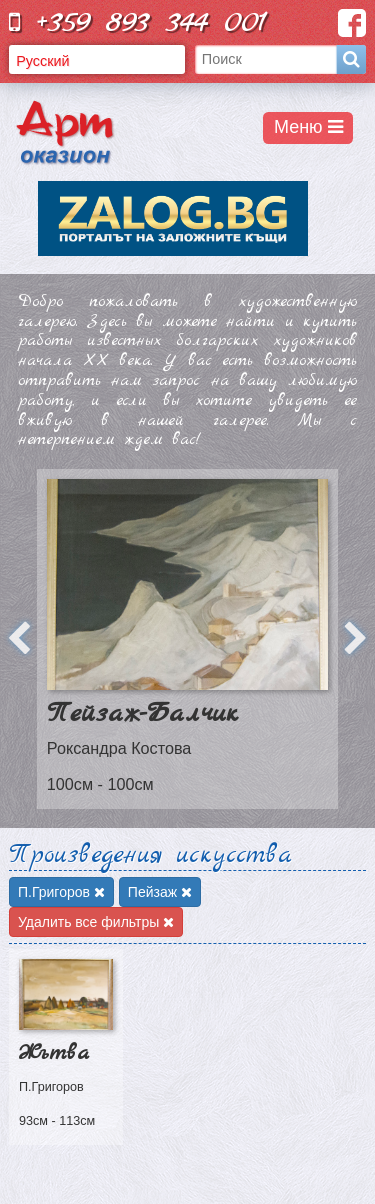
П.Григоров (61, 892)
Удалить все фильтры (96, 922)
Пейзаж (160, 892)
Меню (308, 127)
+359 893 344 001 (138, 22)
